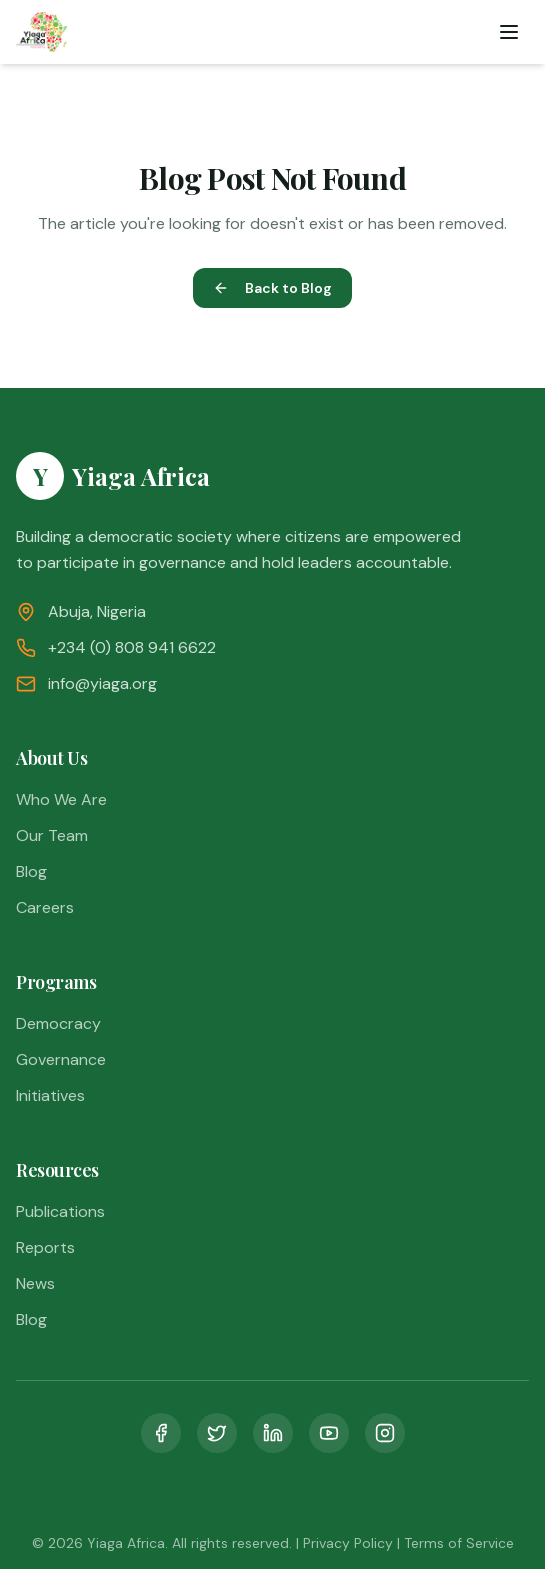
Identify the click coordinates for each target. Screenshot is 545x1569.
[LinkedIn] (273, 1433)
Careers (45, 907)
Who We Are (61, 799)
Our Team (52, 835)
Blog (31, 871)
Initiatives (50, 1095)
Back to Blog (272, 288)
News (35, 1283)
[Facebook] (161, 1433)
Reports (45, 1247)
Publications (60, 1211)
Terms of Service (459, 1543)
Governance (61, 1059)
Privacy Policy (348, 1543)
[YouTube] (329, 1433)
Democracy (58, 1023)
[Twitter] (217, 1433)
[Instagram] (385, 1433)
